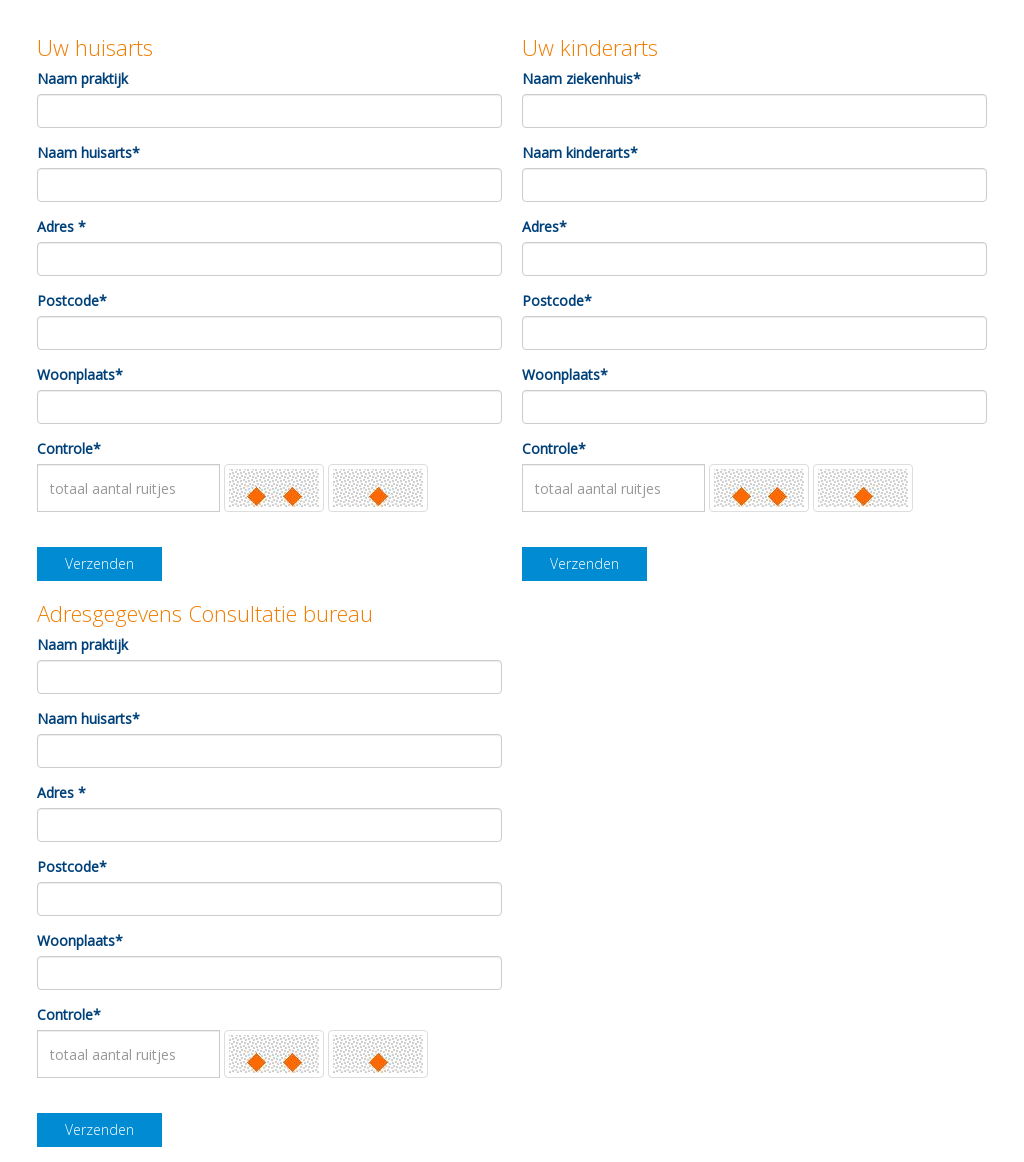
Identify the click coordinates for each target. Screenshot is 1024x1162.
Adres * (61, 226)
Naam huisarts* (88, 152)
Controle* (69, 448)
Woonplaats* (80, 374)
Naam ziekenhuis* (581, 78)
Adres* (544, 226)
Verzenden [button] (99, 563)
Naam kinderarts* (580, 152)
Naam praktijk (82, 78)
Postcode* (72, 300)
